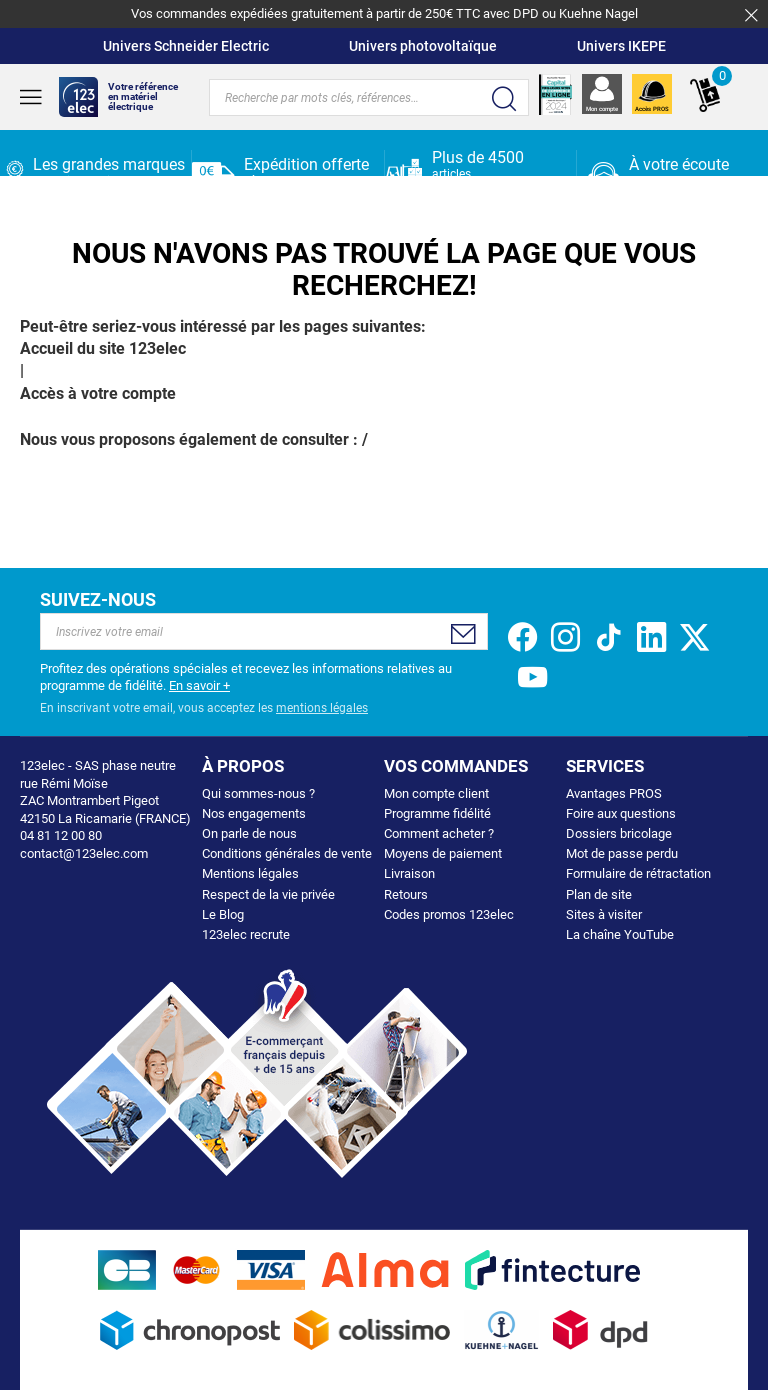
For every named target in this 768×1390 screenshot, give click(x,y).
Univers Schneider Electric (186, 46)
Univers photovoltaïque (423, 46)
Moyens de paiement (443, 853)
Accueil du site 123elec (103, 348)
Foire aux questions (621, 813)
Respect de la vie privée (268, 894)
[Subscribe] (463, 634)
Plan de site (599, 894)
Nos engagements (254, 813)
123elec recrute (246, 934)
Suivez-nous (98, 599)
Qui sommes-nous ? (258, 793)
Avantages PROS (614, 793)
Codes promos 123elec (449, 914)
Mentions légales (250, 873)
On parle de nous (249, 833)
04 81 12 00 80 (687, 181)
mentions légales (322, 708)
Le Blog (223, 914)
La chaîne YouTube (620, 934)
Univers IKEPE (621, 46)
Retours (406, 894)
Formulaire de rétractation (638, 873)
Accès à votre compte (98, 393)
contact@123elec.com (84, 853)
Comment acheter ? (439, 833)
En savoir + (199, 685)
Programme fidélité (437, 813)
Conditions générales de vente (287, 853)
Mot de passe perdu (622, 853)
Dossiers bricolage (619, 833)
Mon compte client (436, 793)
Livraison (409, 873)
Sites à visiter (604, 914)
